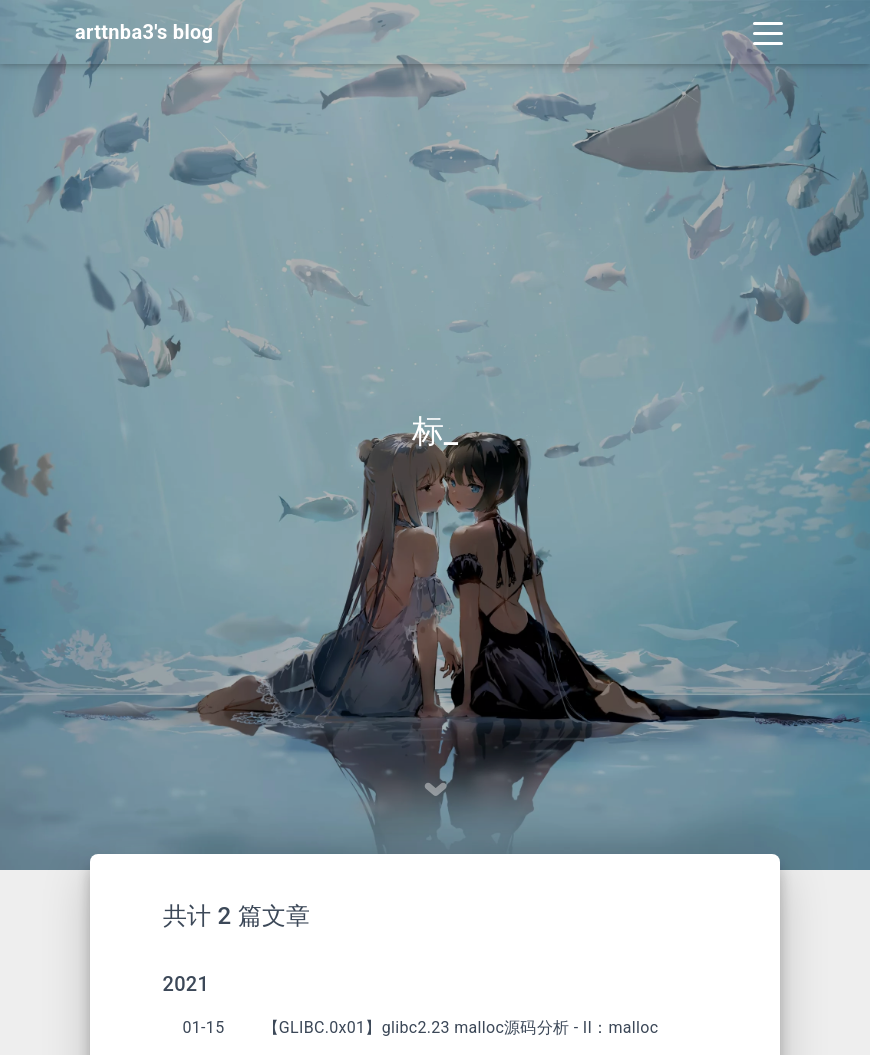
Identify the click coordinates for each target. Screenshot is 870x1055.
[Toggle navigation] (768, 32)
